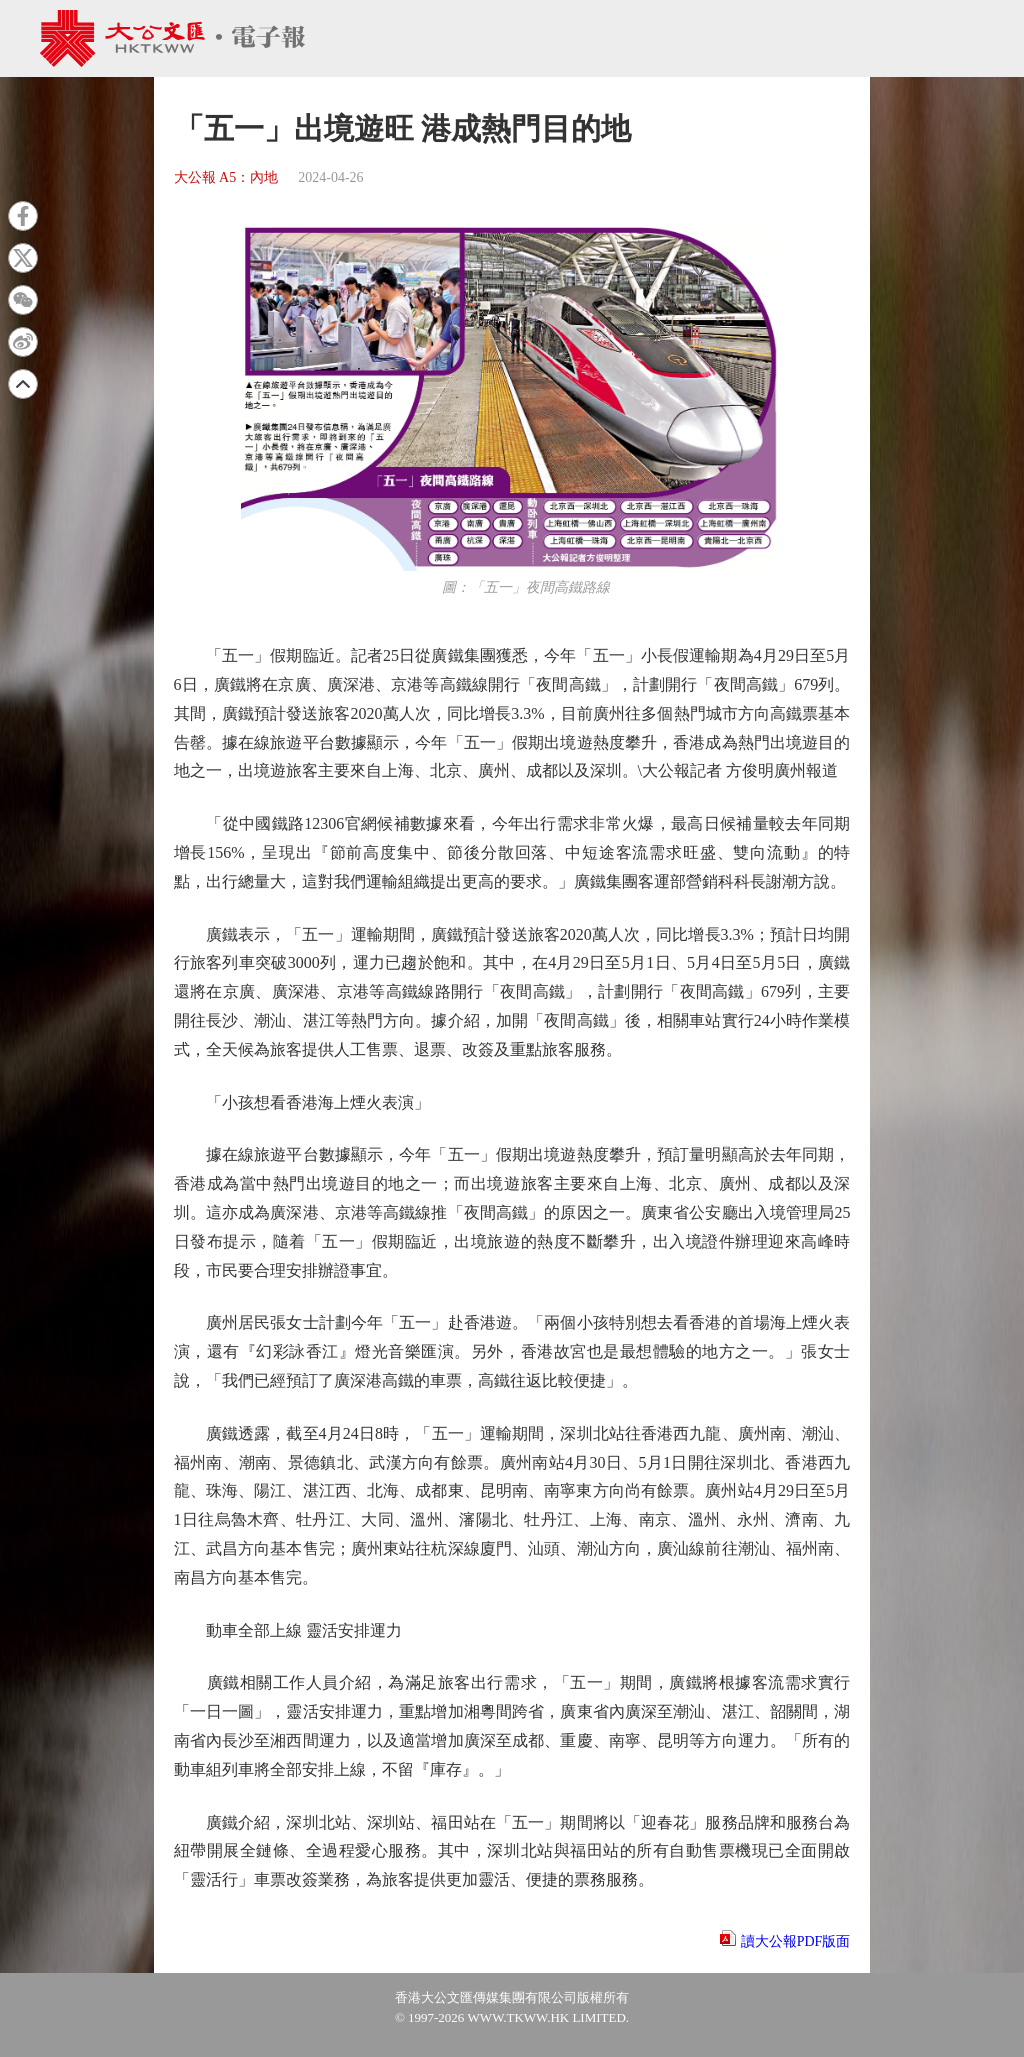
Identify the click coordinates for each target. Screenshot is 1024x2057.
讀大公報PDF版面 (796, 1941)
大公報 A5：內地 (226, 177)
